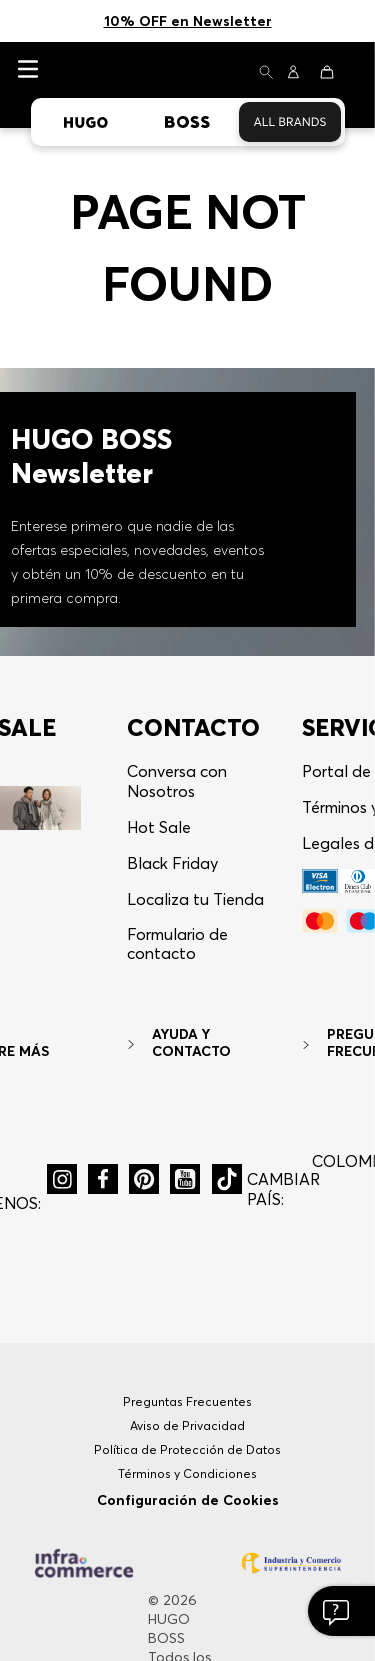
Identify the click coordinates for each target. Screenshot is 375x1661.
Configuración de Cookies (188, 1375)
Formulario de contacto (177, 818)
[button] (62, 1054)
